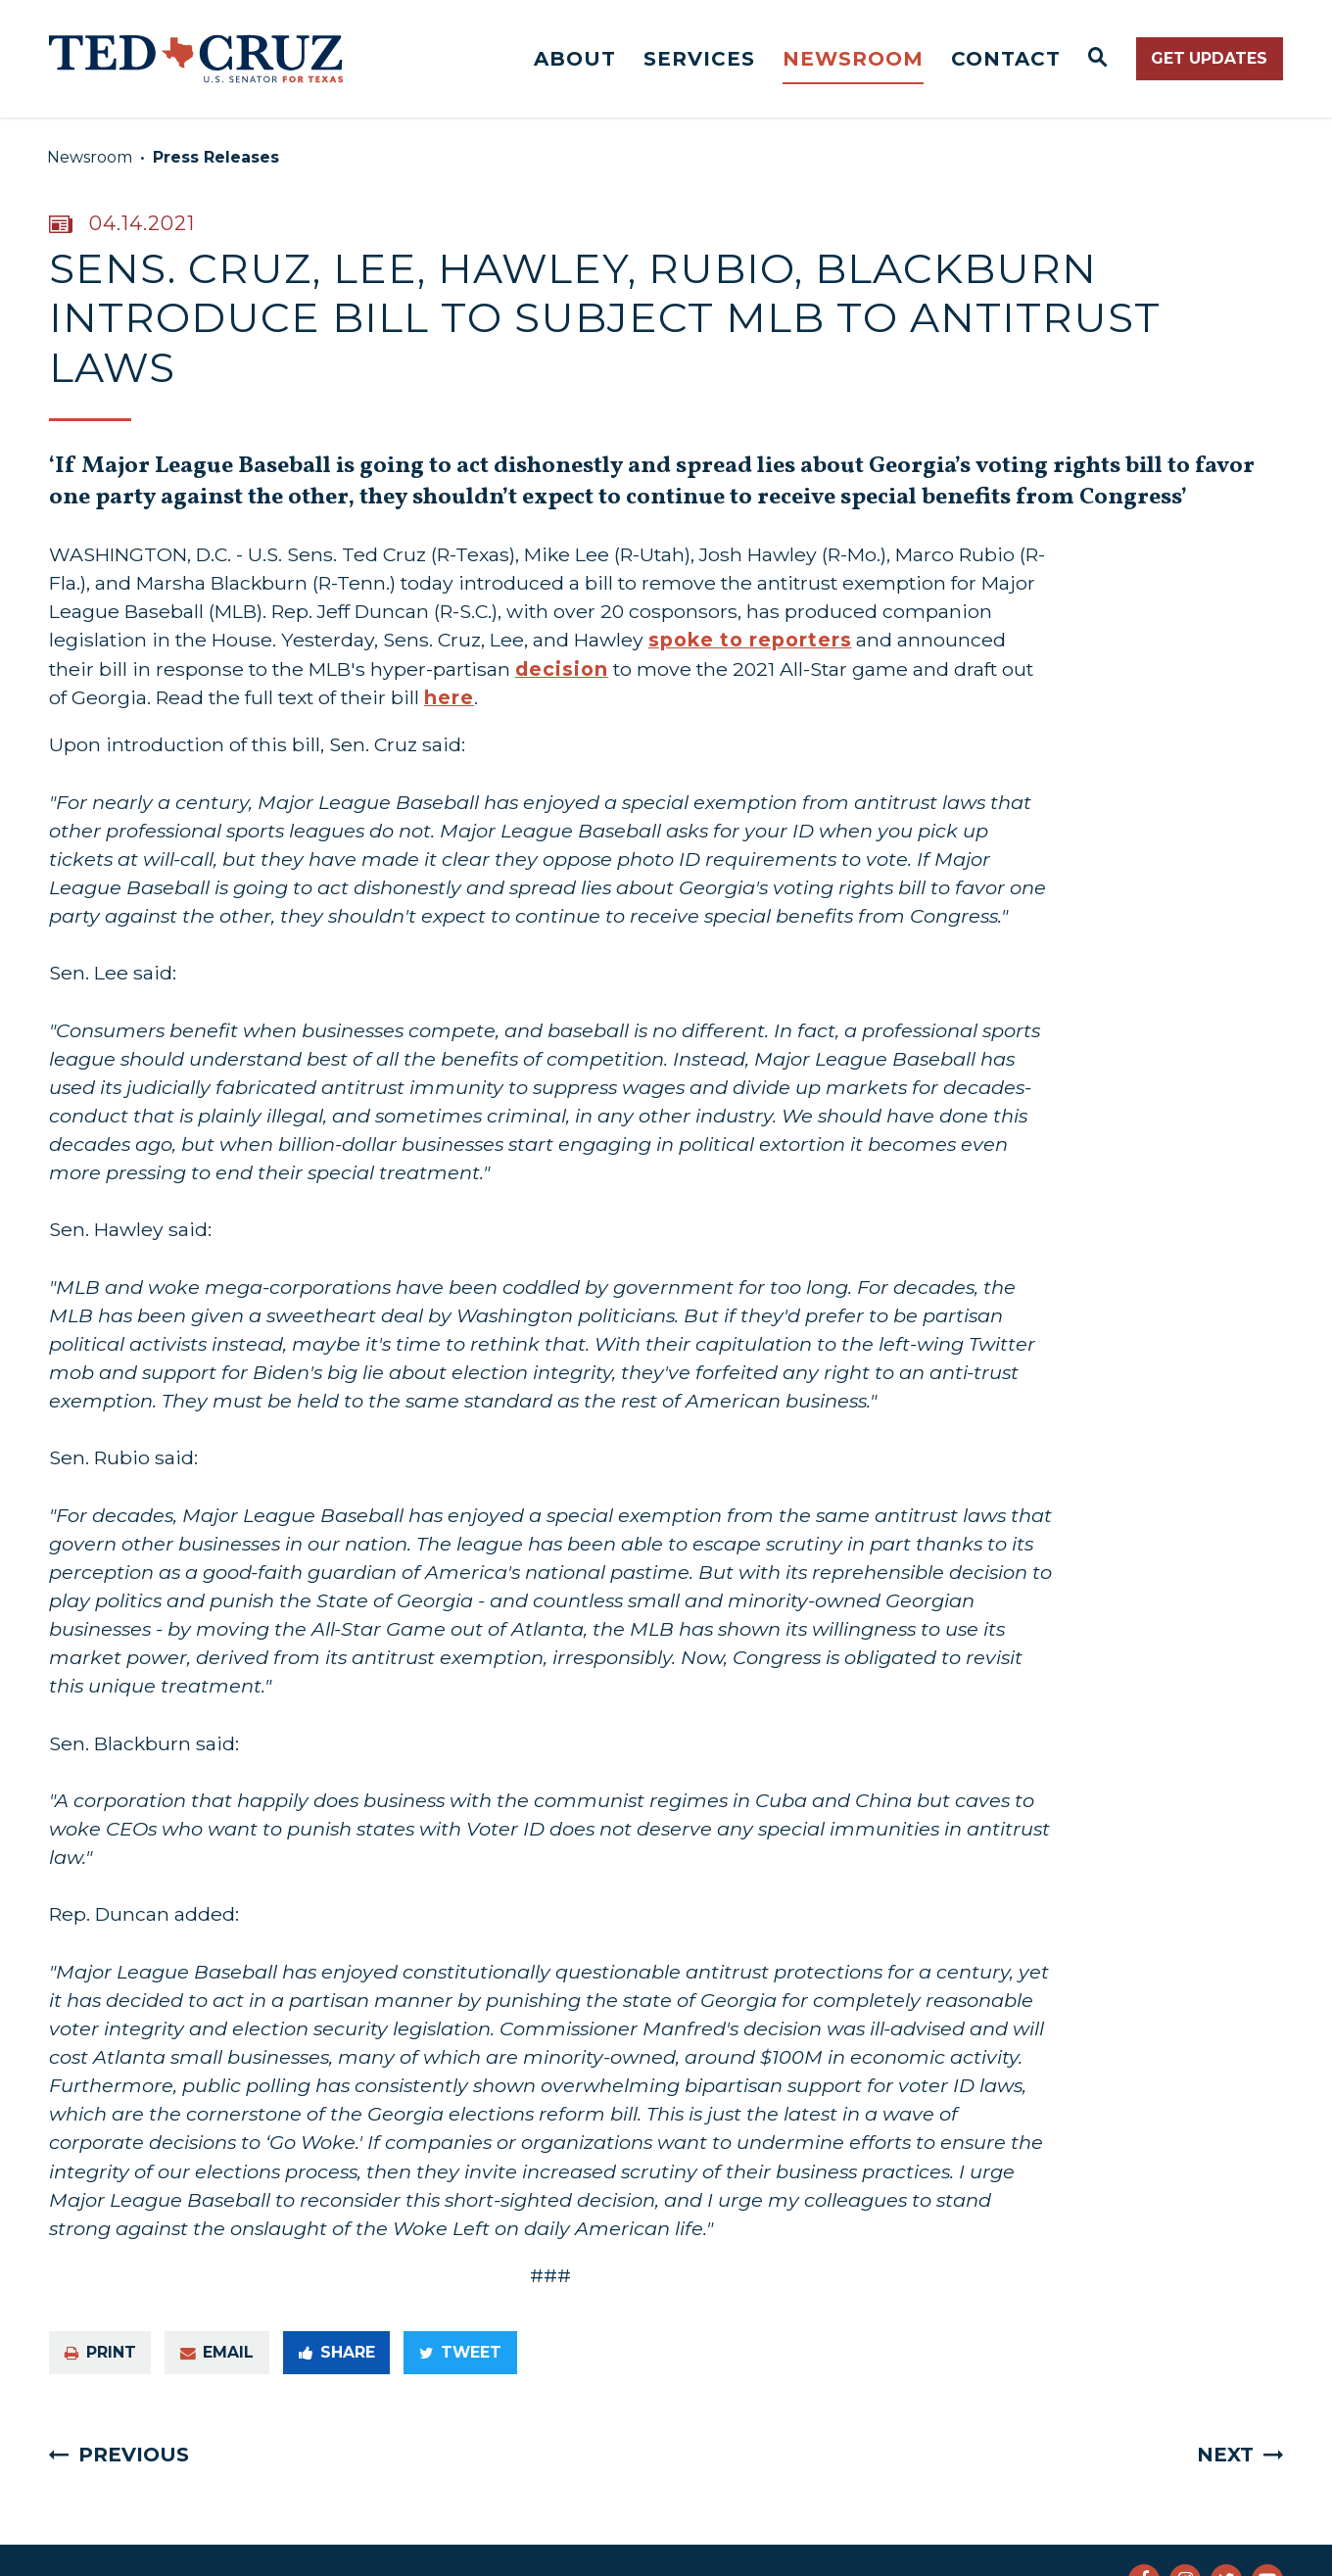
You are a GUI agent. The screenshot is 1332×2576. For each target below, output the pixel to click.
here (449, 697)
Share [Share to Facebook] (337, 2352)
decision (561, 669)
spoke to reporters (749, 639)
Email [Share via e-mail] (217, 2352)
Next (1225, 2454)
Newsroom (853, 59)
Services (699, 59)
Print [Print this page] (100, 2352)
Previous (133, 2454)
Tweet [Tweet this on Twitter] (460, 2352)
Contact (1006, 59)
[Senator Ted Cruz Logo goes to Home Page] (196, 59)
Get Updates (1209, 58)
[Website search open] (1098, 58)
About (575, 59)
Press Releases (216, 157)
